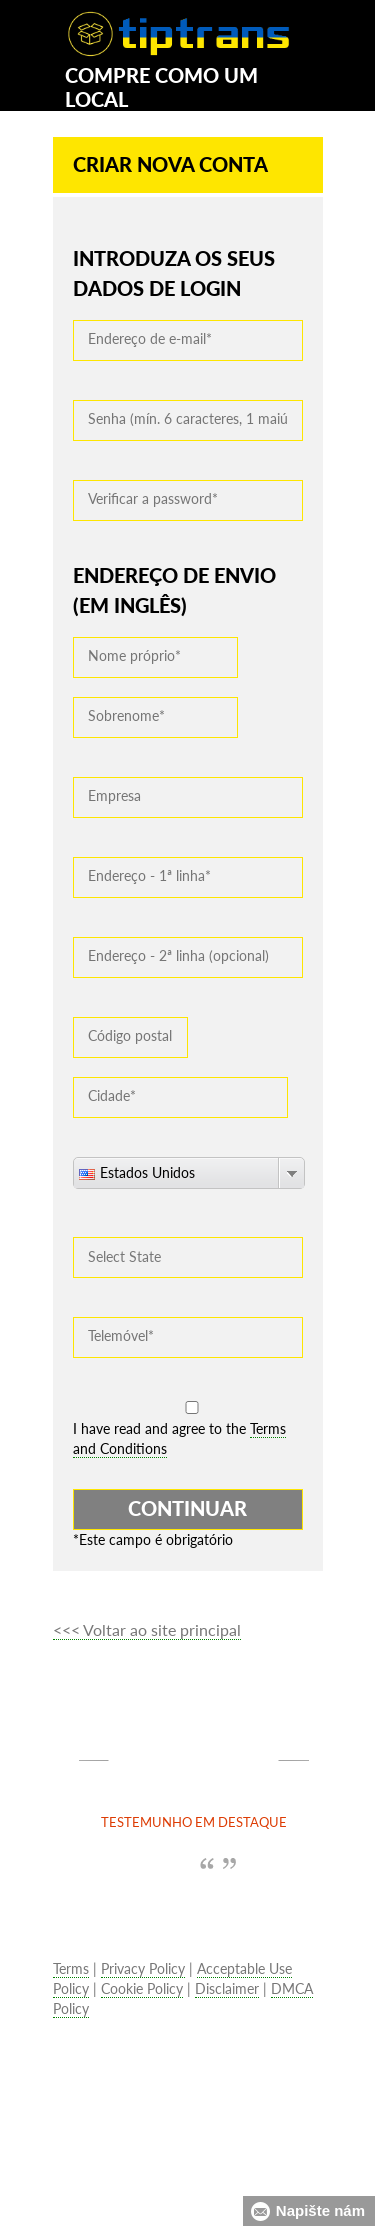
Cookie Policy (142, 1988)
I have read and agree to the (179, 1439)
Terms (71, 1968)
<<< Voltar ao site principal (147, 1629)
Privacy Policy (143, 1968)
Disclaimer (227, 1988)
